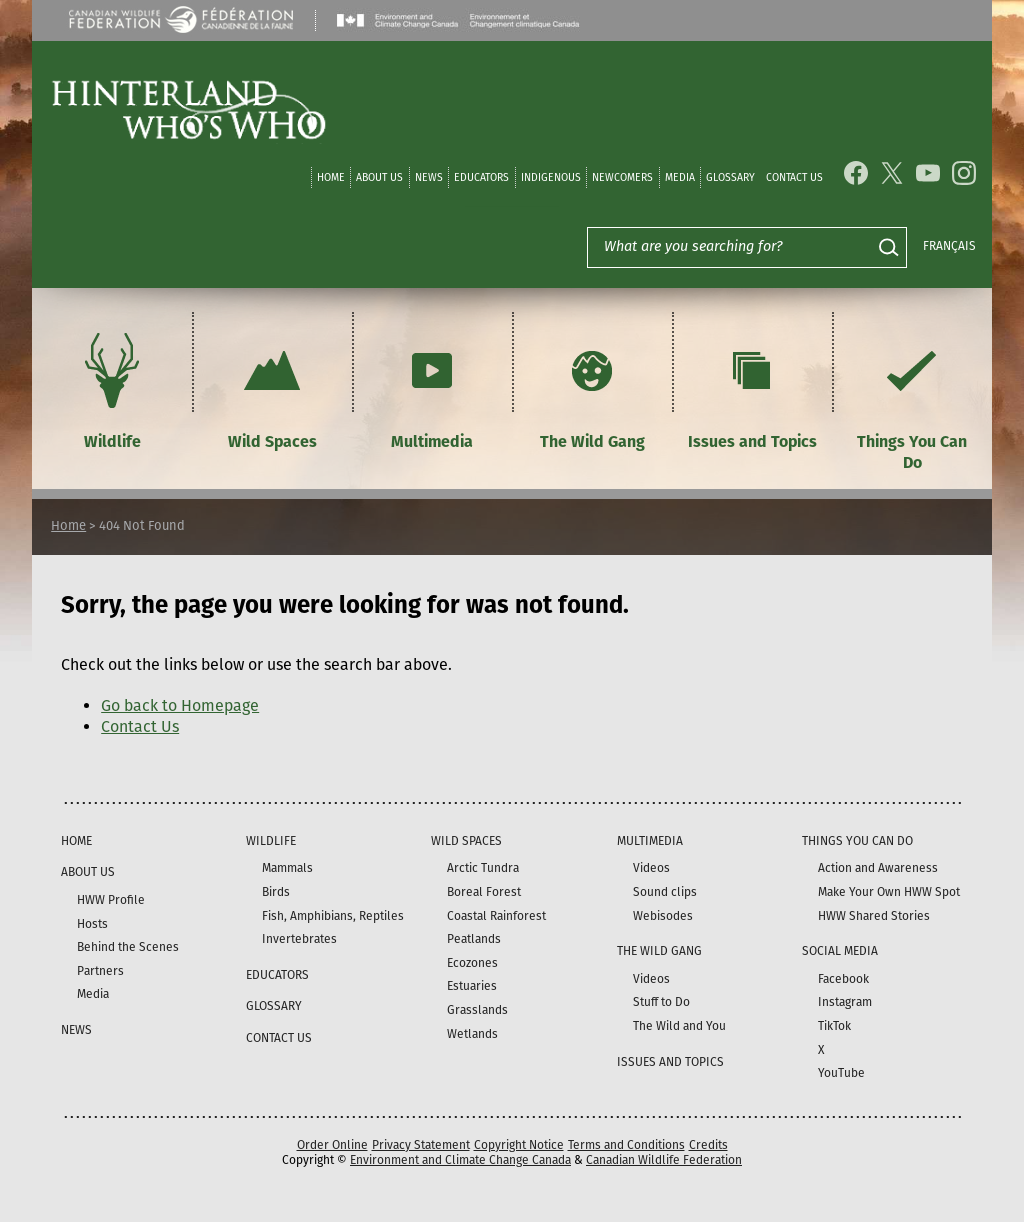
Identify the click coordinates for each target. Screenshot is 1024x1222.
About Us (379, 177)
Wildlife (112, 388)
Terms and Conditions (626, 1145)
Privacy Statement (421, 1145)
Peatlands (474, 939)
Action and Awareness (878, 868)
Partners (100, 971)
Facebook (843, 979)
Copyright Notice (519, 1145)
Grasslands (477, 1010)
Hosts (92, 924)
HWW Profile (111, 900)
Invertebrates (299, 939)
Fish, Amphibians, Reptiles (333, 916)
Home (331, 177)
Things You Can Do (912, 399)
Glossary (730, 177)
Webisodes (663, 916)
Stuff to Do (661, 1002)
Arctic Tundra (483, 868)
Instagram (845, 1002)
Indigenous (551, 177)
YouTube (841, 1073)
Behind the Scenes (128, 947)
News (429, 177)
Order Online (332, 1145)
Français (949, 246)
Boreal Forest (484, 892)
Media (680, 177)
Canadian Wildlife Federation (664, 1160)
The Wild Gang (592, 388)
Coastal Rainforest (496, 916)
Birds (276, 892)
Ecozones (472, 963)
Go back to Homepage (180, 705)
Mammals (287, 868)
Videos (651, 868)
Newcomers (622, 177)
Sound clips (665, 892)
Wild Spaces (272, 388)
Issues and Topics (752, 388)
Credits (708, 1145)
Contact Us (794, 177)
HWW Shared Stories (874, 916)
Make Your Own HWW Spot (889, 892)
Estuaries (472, 986)
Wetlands (472, 1034)
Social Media (840, 951)
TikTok (834, 1026)
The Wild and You (679, 1026)
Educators (481, 177)
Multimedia (432, 388)
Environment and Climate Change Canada (460, 1160)
